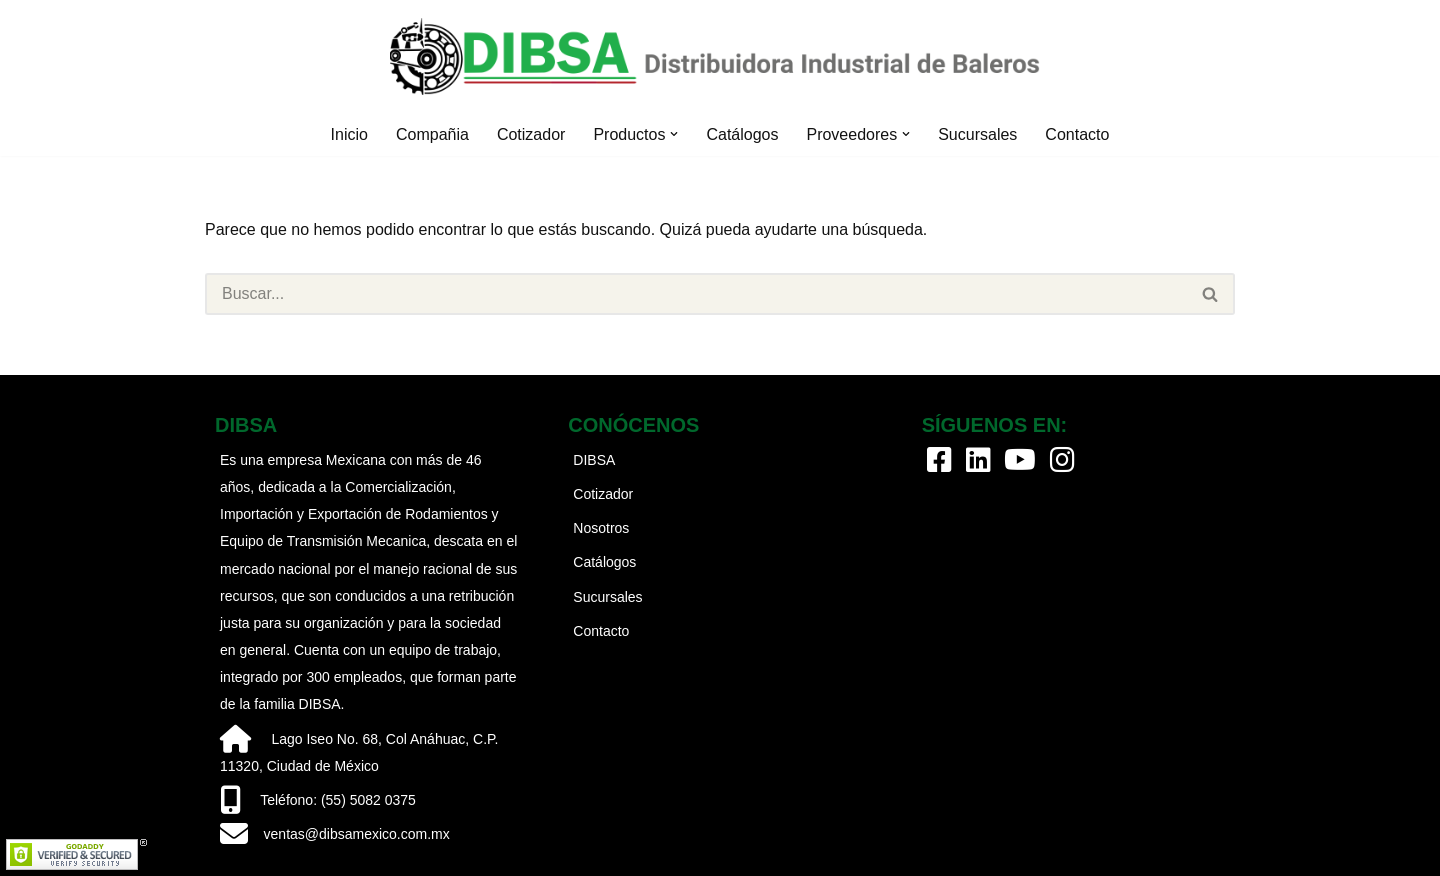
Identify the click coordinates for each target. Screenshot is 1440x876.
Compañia (432, 134)
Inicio (349, 134)
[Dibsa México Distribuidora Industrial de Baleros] (720, 56)
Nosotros (601, 528)
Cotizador (531, 134)
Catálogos (742, 134)
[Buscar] (696, 294)
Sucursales (977, 134)
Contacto (1077, 134)
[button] (674, 134)
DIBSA (594, 460)
